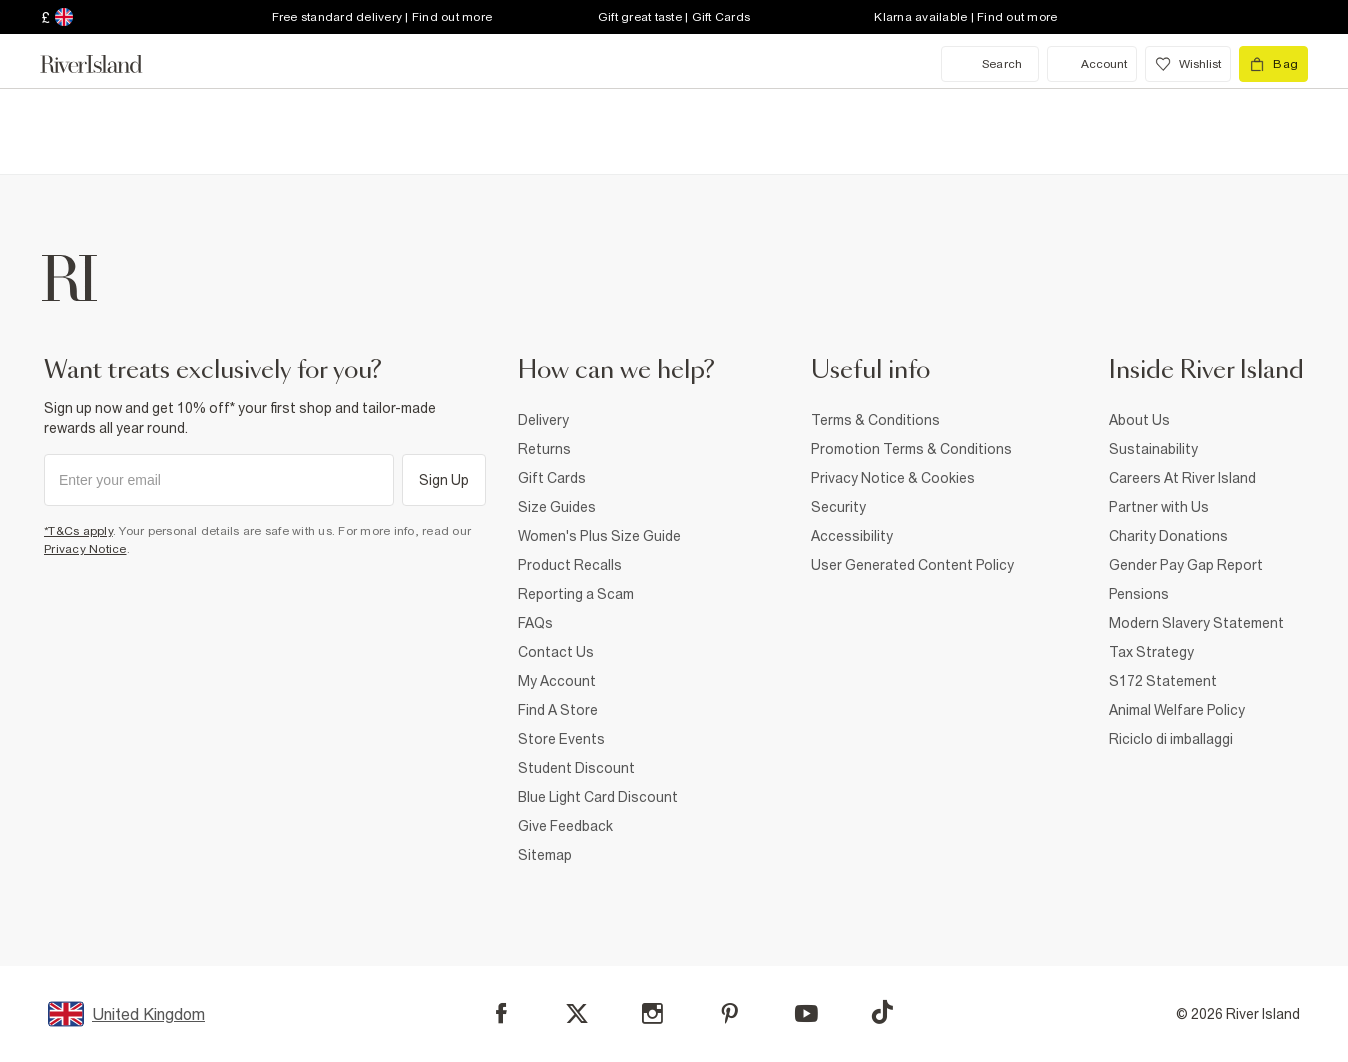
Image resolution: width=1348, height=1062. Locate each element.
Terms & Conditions (875, 420)
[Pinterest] (729, 1013)
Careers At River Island (1182, 478)
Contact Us (556, 652)
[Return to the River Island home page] (106, 64)
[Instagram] (652, 1013)
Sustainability (1153, 449)
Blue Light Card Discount (598, 797)
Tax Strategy (1151, 652)
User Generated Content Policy (912, 565)
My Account (557, 681)
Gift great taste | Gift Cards (674, 17)
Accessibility (852, 536)
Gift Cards (552, 478)
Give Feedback (565, 826)
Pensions (1139, 594)
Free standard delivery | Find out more (382, 17)
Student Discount (576, 768)
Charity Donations (1168, 536)
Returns (544, 449)
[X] (577, 1014)
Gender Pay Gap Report (1186, 565)
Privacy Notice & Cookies (893, 478)
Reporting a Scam (576, 594)
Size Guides (557, 507)
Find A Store (558, 710)
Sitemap (545, 855)
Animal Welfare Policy (1177, 710)
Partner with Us (1159, 507)
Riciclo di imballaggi (1171, 739)
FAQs (535, 623)
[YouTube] (806, 1013)
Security (838, 507)
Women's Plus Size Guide (599, 536)
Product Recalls (570, 565)
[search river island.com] (990, 64)
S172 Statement (1163, 681)
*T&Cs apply (78, 531)
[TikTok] (882, 1012)
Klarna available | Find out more (965, 17)
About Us (1139, 420)
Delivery (543, 420)
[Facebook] (501, 1013)
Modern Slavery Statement (1196, 623)
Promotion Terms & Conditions (911, 449)
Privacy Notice (85, 549)
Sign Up (444, 480)
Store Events (561, 739)
